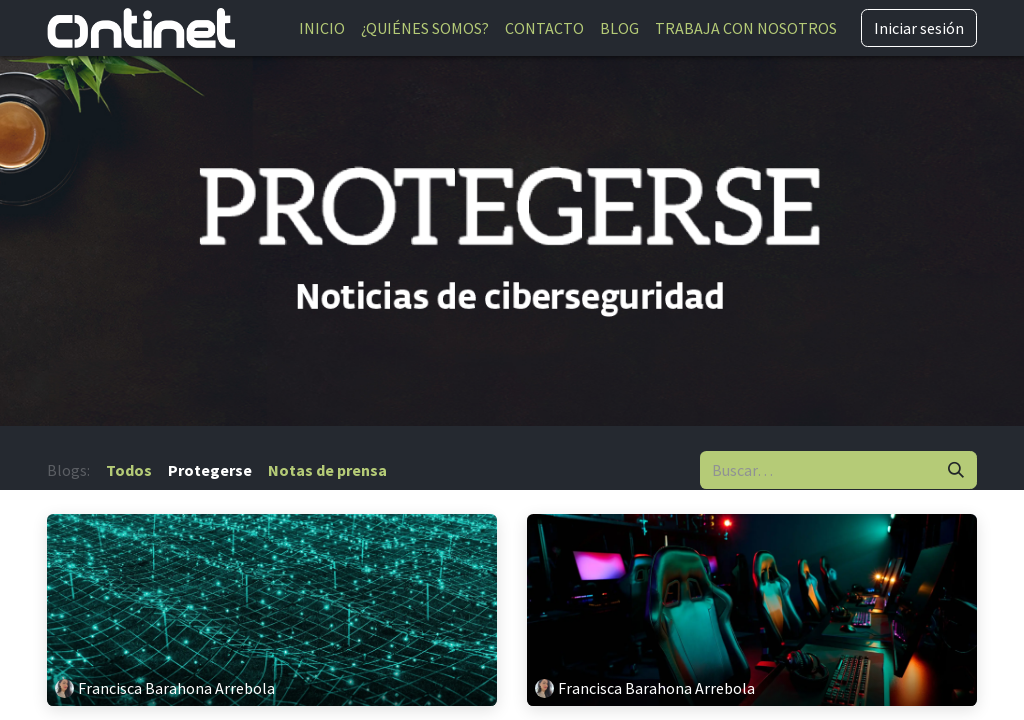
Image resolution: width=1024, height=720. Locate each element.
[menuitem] (322, 28)
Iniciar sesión (919, 28)
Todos (129, 470)
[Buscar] (956, 470)
